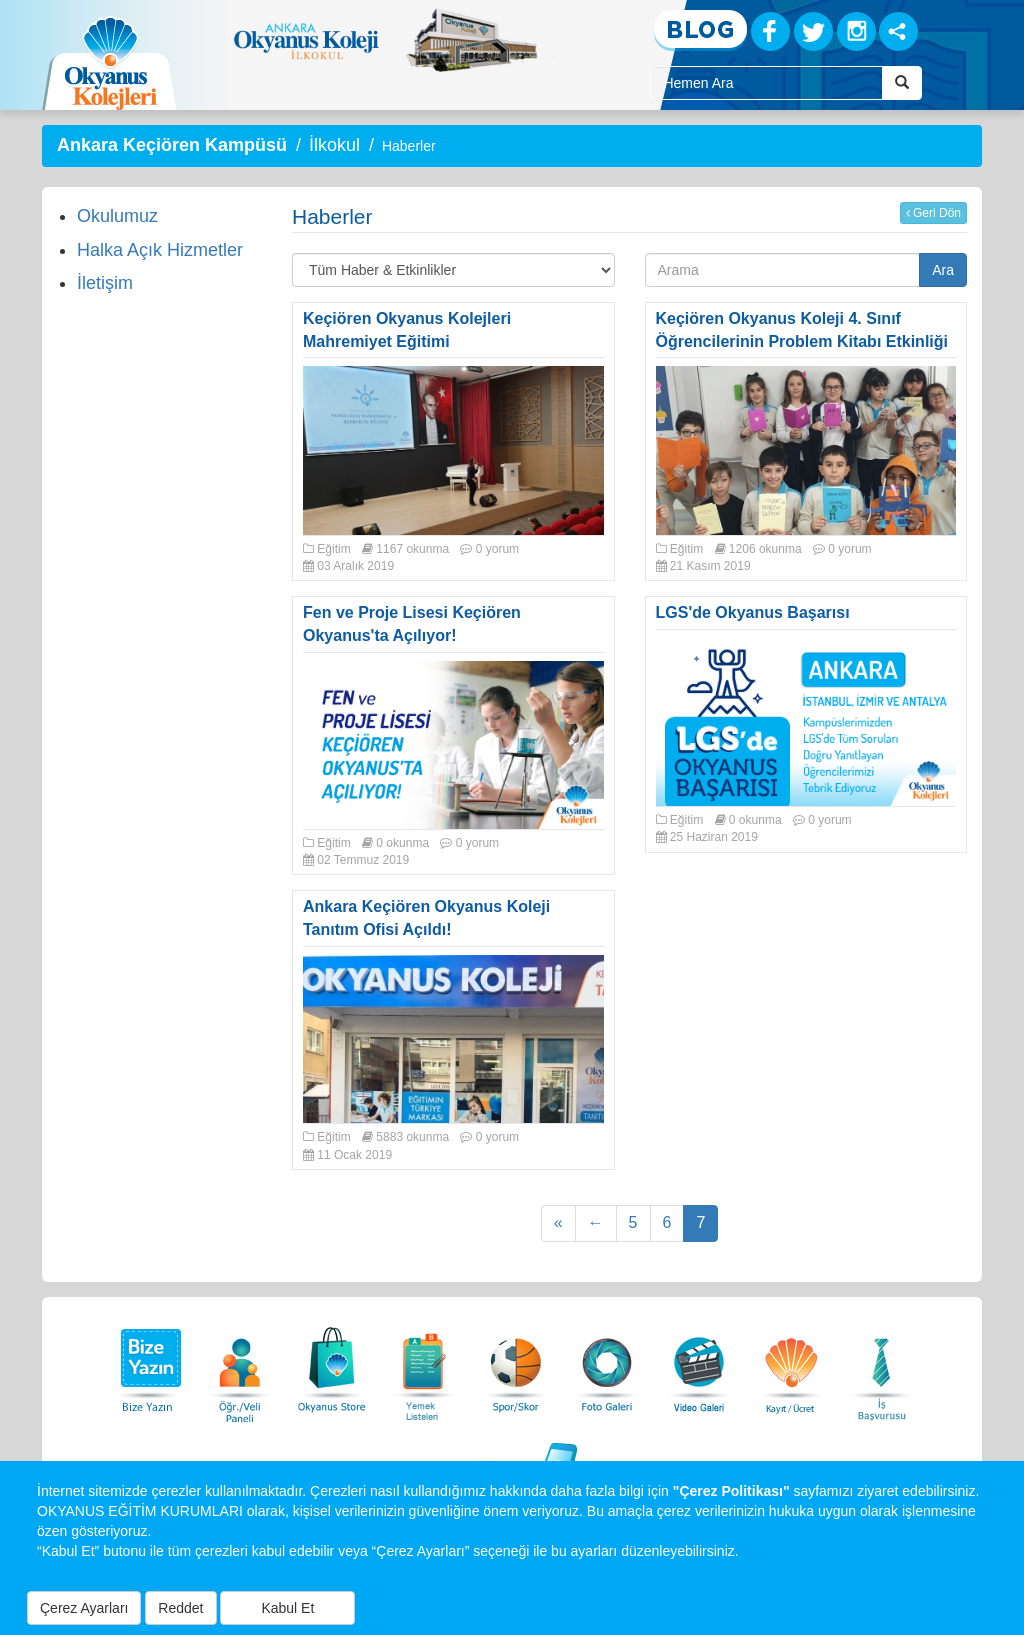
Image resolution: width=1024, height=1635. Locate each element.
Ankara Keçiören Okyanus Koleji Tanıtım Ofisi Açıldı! (426, 918)
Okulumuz (117, 216)
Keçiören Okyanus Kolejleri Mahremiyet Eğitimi (407, 330)
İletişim (105, 283)
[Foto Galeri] (607, 1364)
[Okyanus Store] (332, 1364)
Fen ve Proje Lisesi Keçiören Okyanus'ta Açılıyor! (412, 624)
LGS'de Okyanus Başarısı (753, 612)
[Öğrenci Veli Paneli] (240, 1364)
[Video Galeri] (699, 1364)
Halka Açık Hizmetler (160, 250)
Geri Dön (933, 213)
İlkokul (334, 145)
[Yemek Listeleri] (424, 1364)
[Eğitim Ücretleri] (791, 1364)
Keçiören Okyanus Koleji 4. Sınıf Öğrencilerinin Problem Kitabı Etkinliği (802, 330)
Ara (943, 270)
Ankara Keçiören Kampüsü (172, 145)
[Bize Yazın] (148, 1364)
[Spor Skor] (516, 1364)
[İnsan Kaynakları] (881, 1364)
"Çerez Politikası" (731, 1491)
